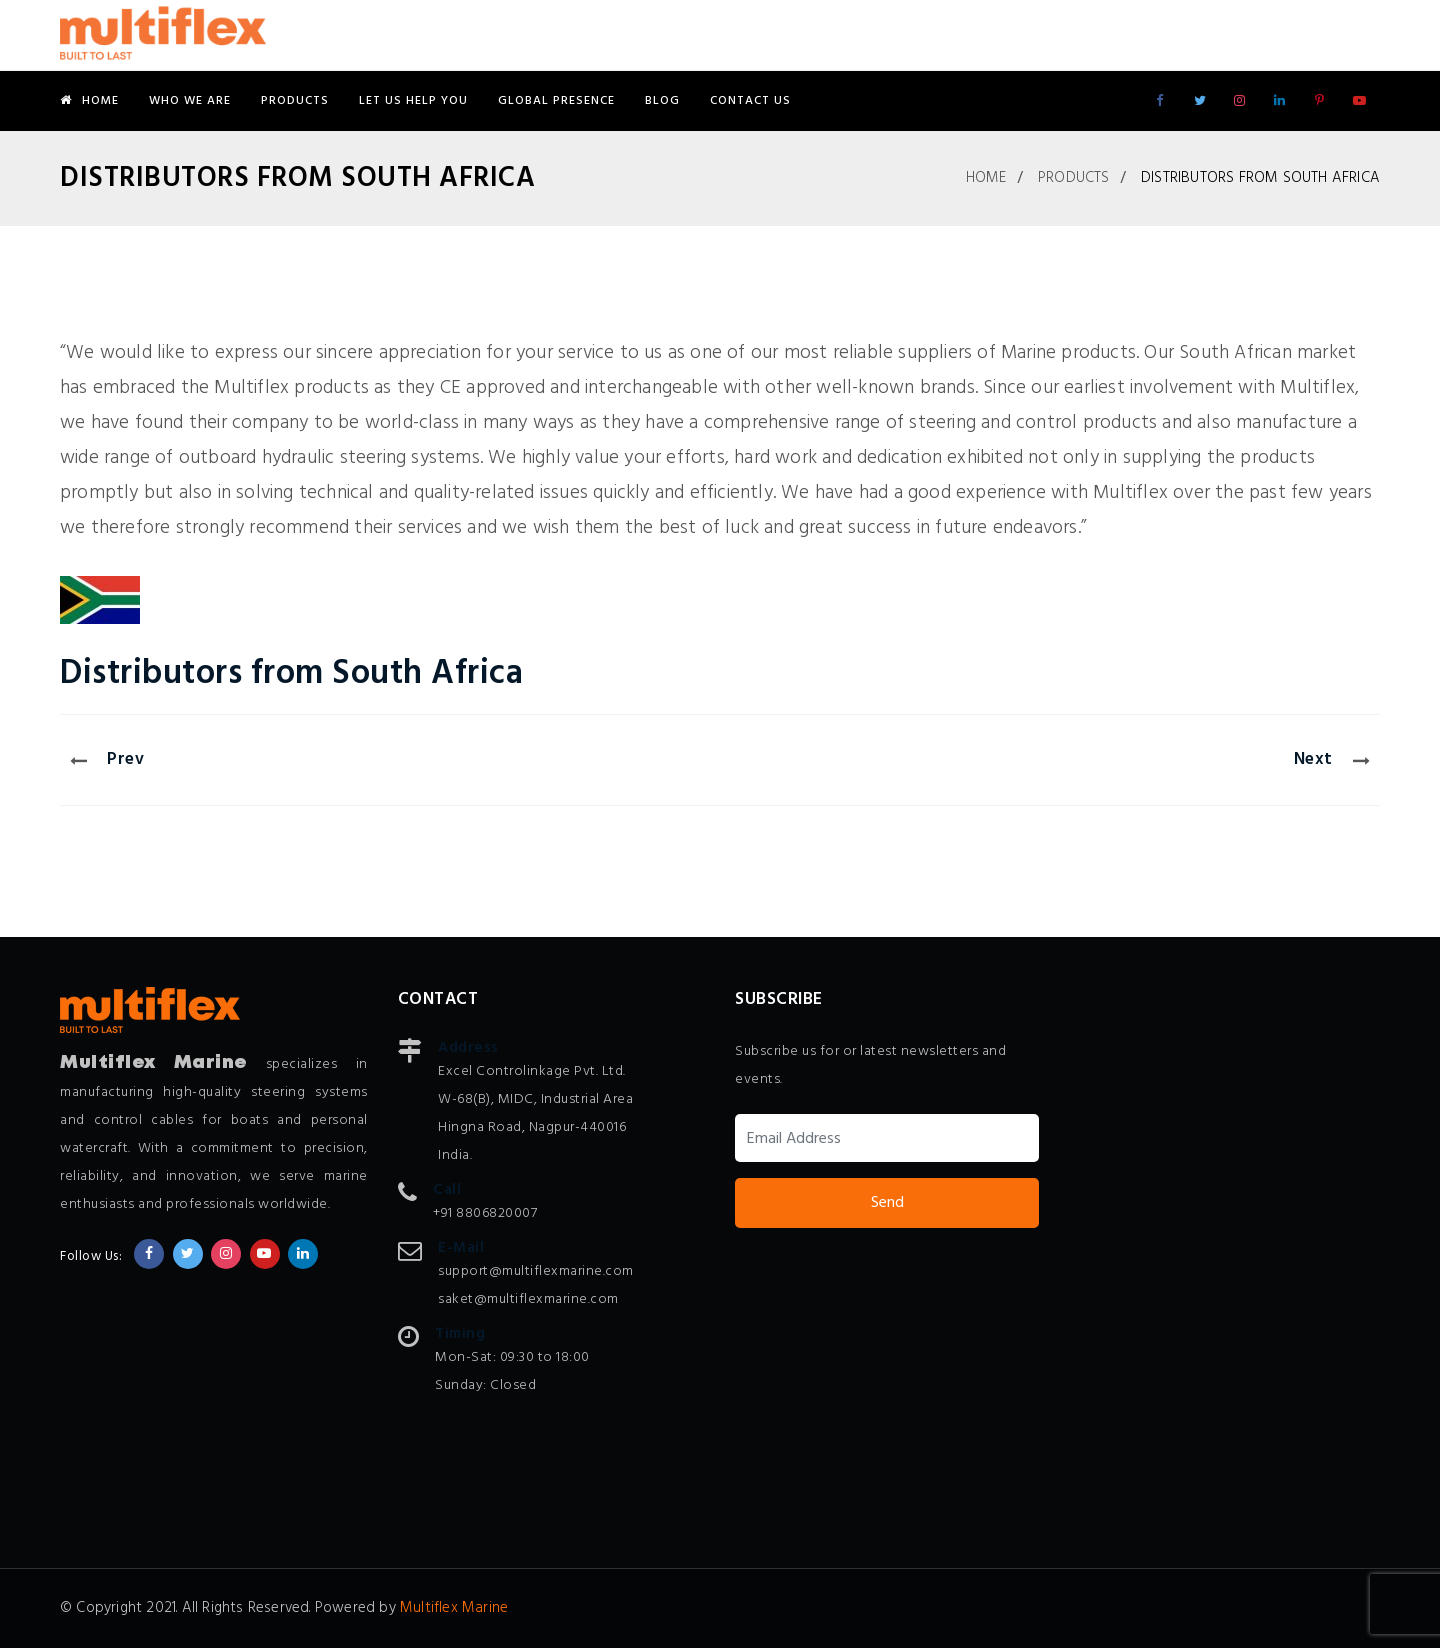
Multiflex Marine (454, 1608)
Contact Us (750, 101)
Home (89, 101)
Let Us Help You (413, 101)
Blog (662, 101)
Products (295, 101)
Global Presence (556, 101)
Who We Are (190, 101)
